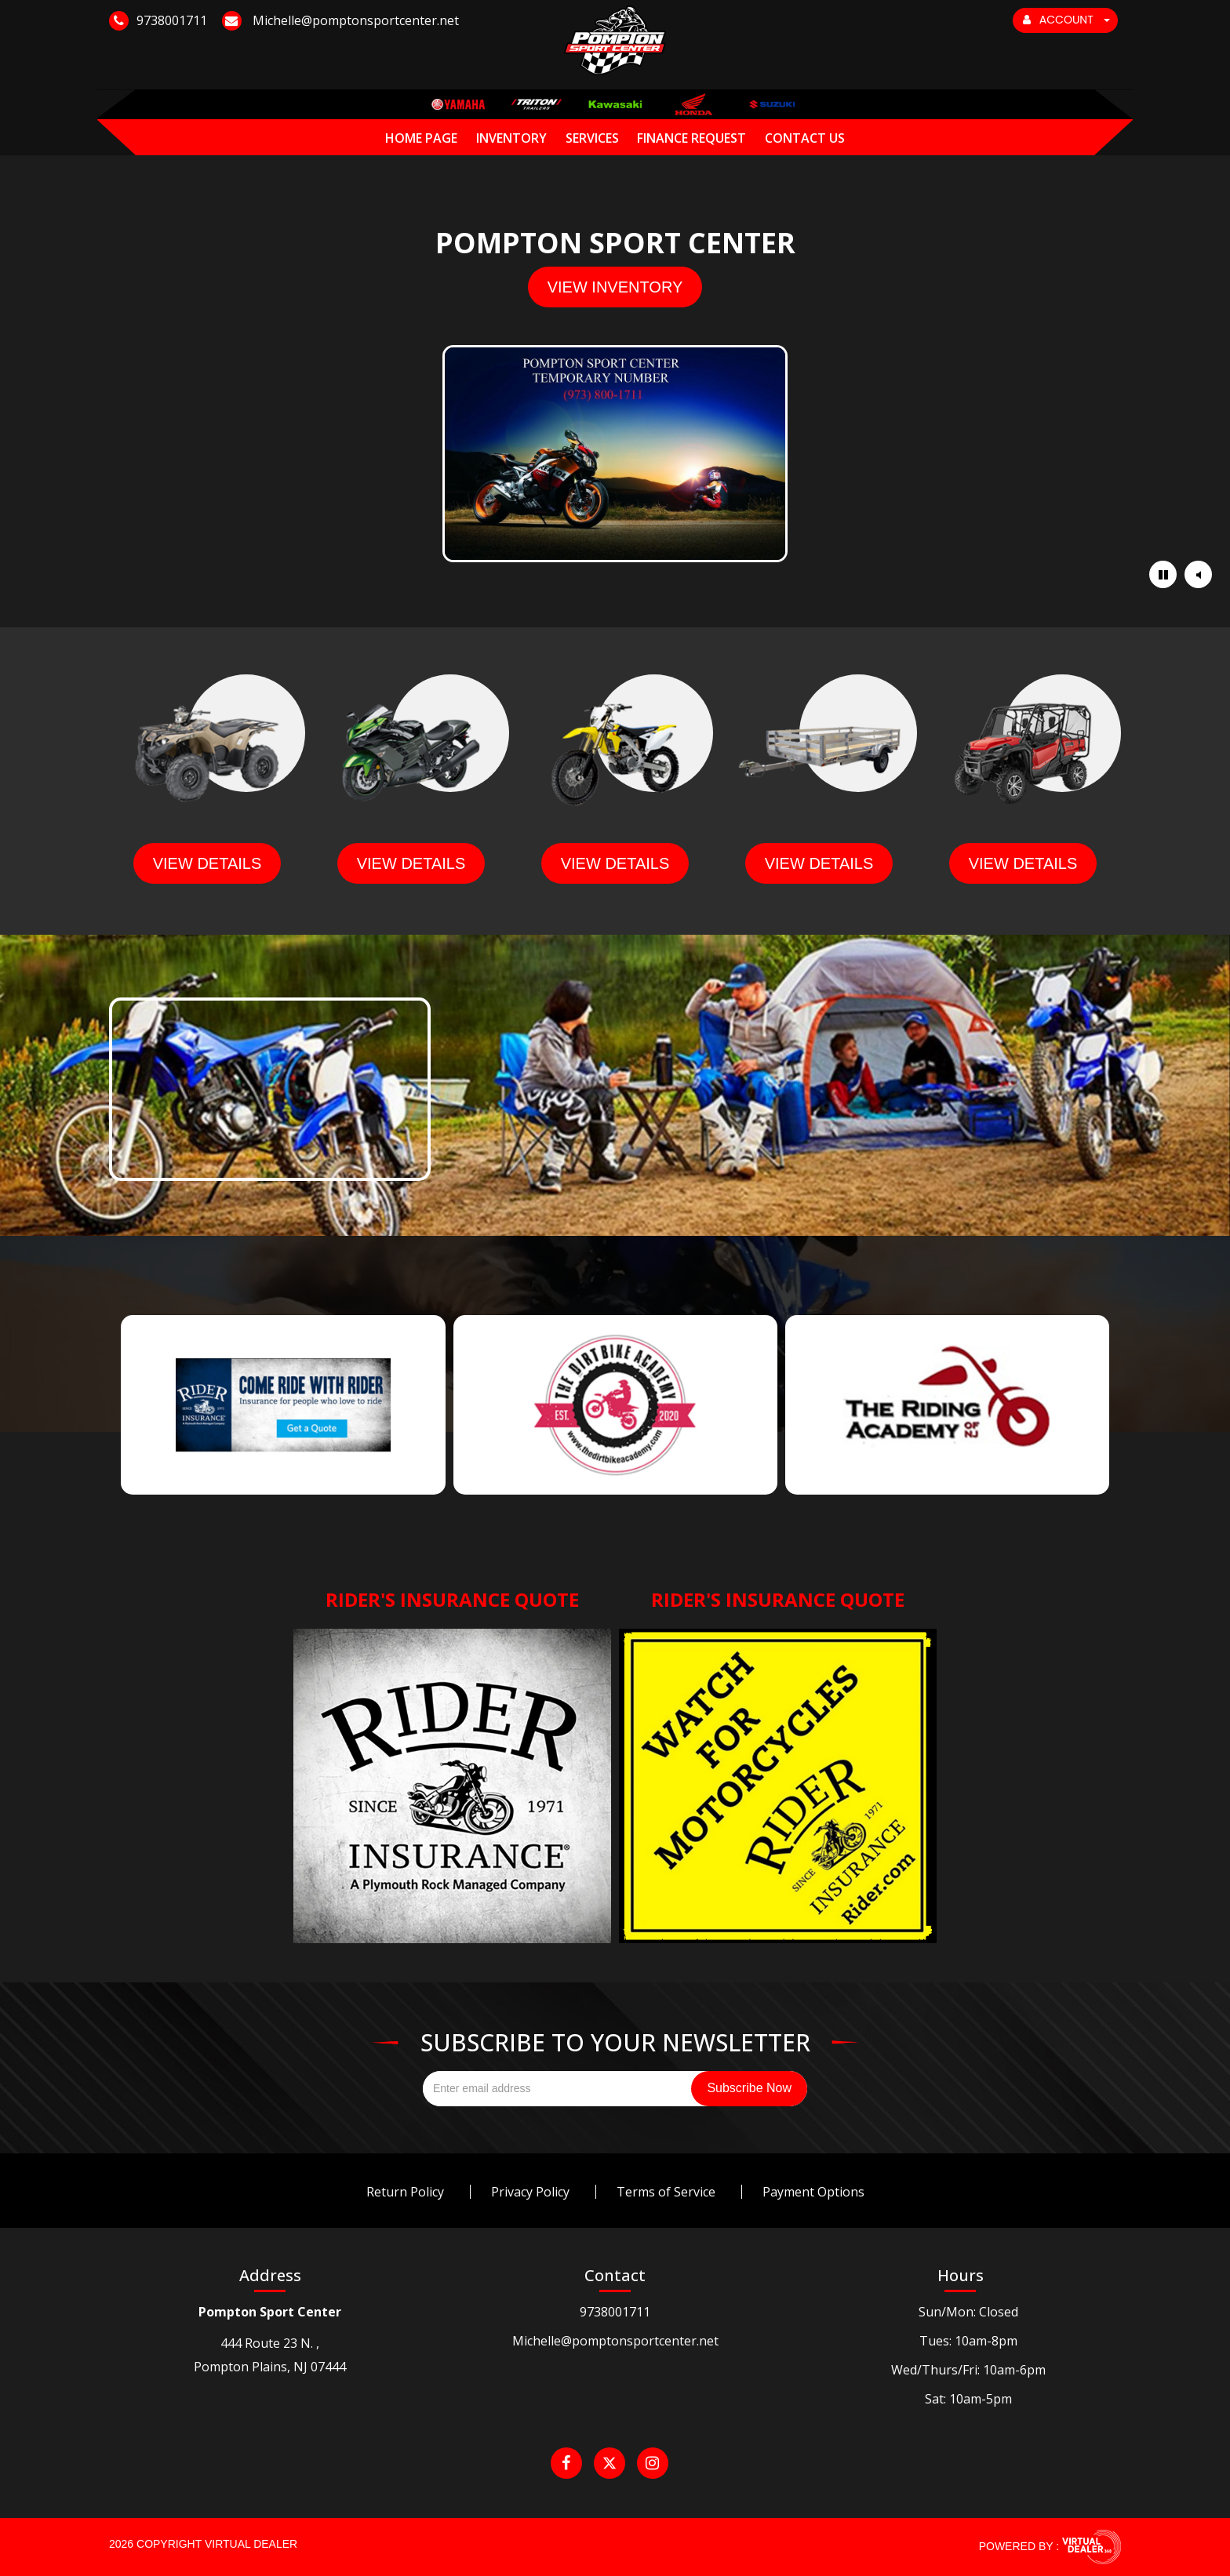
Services (592, 138)
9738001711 (615, 2311)
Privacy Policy (530, 2191)
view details (207, 863)
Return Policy (405, 2191)
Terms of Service (666, 2191)
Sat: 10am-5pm (968, 2398)
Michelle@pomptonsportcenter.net (615, 2340)
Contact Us (805, 138)
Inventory (511, 138)
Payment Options (813, 2191)
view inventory (615, 287)
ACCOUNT (1066, 19)
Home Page (421, 138)
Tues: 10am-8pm (968, 2340)
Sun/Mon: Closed (968, 2311)
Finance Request (691, 138)
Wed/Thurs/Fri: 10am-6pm (968, 2369)
